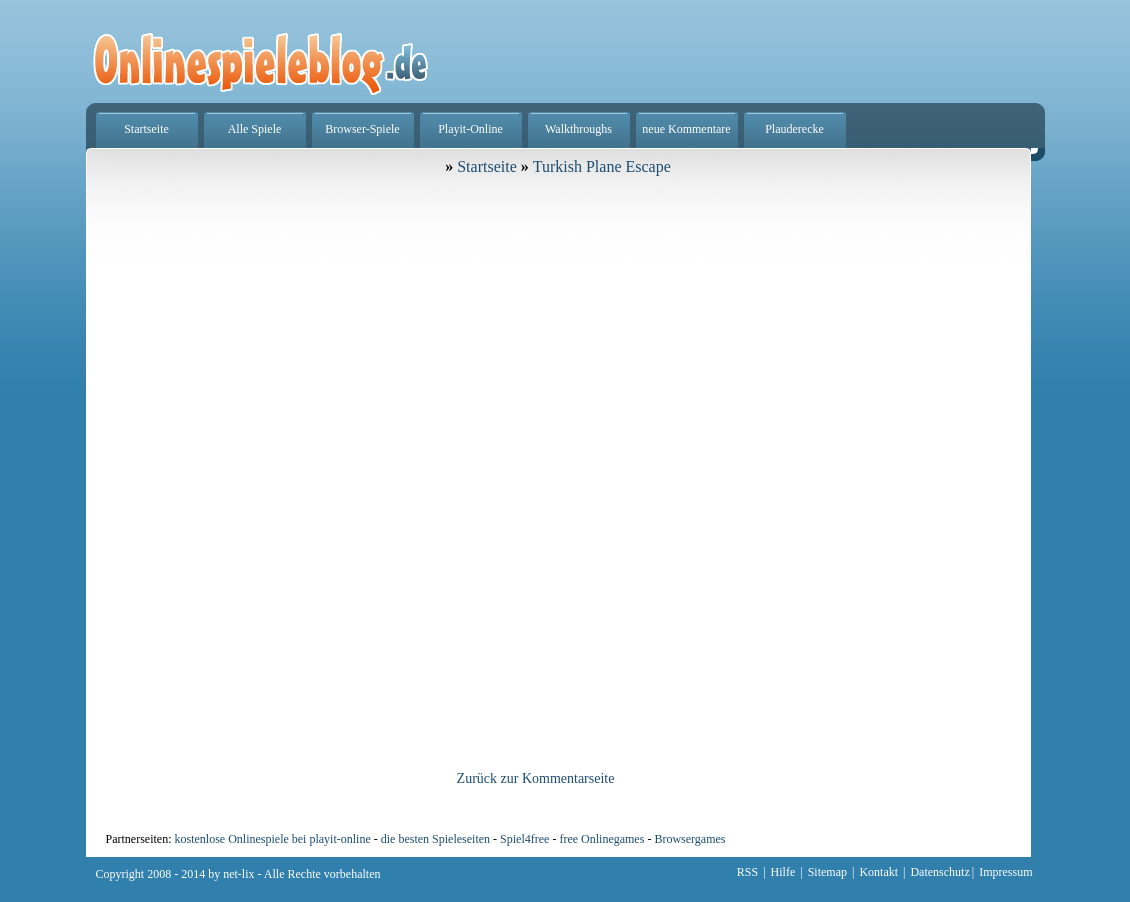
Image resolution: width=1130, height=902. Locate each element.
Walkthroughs (578, 129)
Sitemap (827, 872)
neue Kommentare (686, 129)
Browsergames (689, 839)
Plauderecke (794, 129)
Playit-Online (470, 129)
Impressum (1005, 872)
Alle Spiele (255, 129)
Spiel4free (524, 839)
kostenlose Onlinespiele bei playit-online (272, 839)
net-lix (238, 874)
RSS (747, 872)
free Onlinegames (601, 839)
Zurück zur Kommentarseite (536, 778)
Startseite (146, 129)
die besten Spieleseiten (435, 839)
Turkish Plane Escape (602, 166)
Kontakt (878, 872)
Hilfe (783, 872)
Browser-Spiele (362, 129)
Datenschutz (939, 872)
